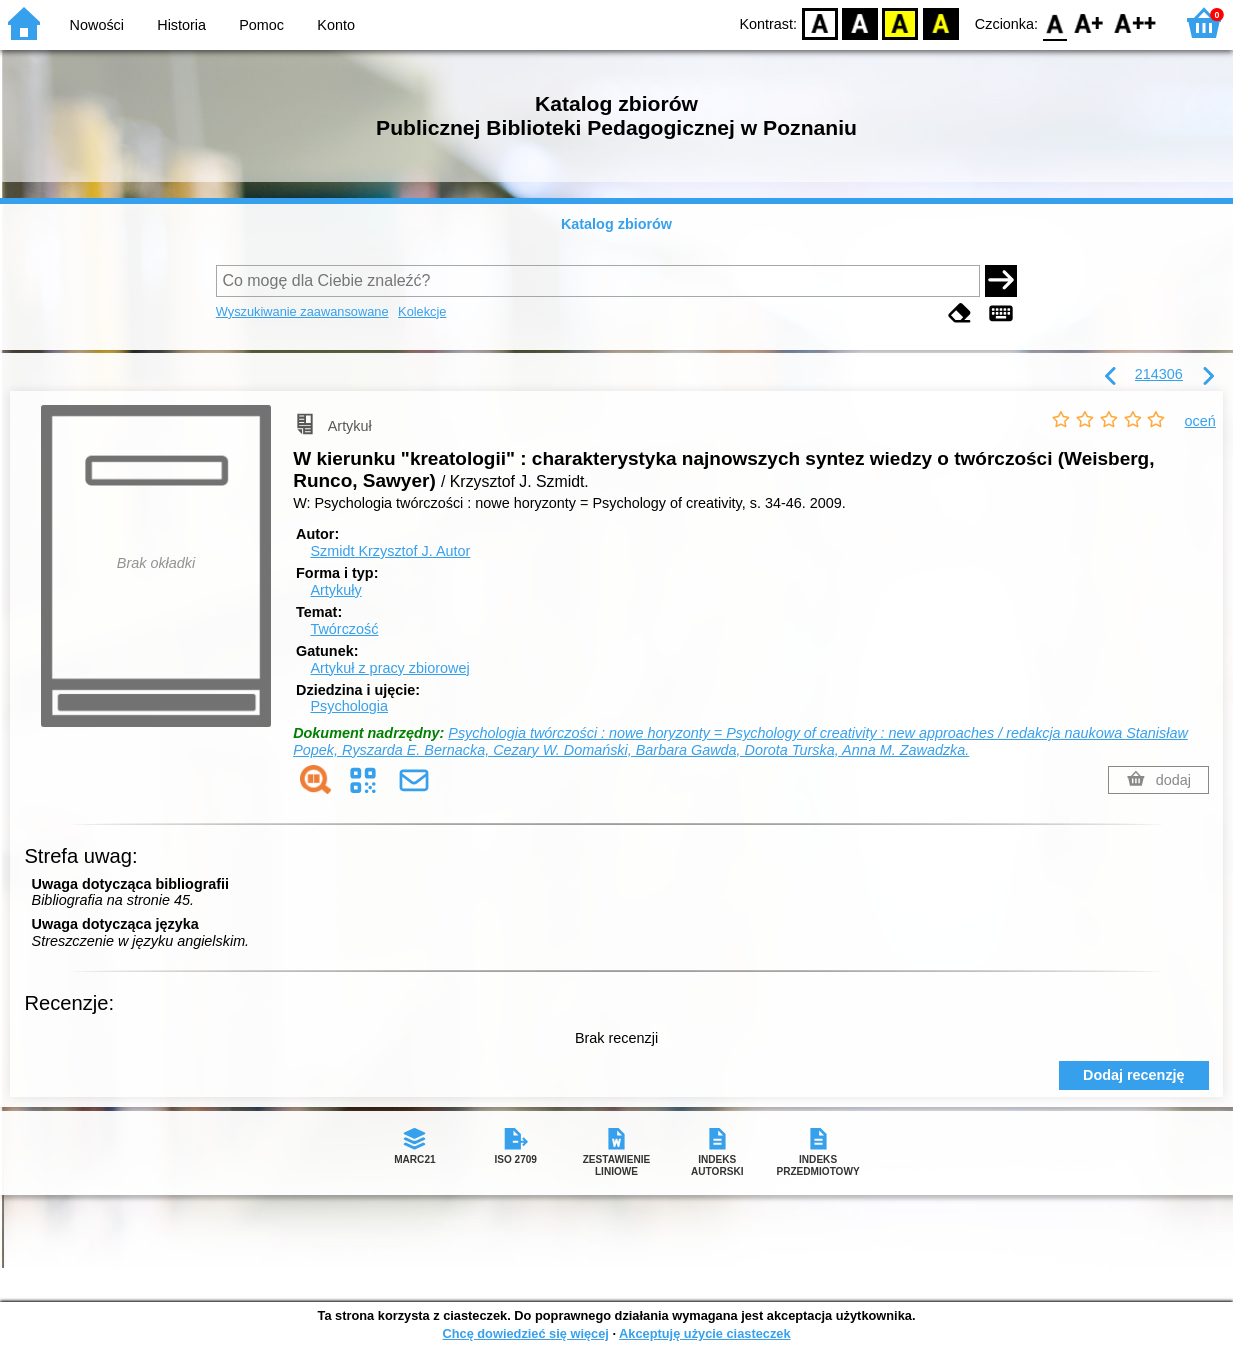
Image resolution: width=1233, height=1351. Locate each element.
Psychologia (349, 706)
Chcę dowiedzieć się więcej (525, 1333)
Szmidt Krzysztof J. (390, 551)
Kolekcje (422, 311)
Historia (181, 25)
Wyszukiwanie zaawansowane (302, 311)
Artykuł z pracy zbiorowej (389, 668)
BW (860, 22)
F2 (1135, 22)
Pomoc (261, 25)
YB (900, 22)
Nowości (97, 25)
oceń (1200, 421)
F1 (1089, 22)
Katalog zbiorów (616, 224)
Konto (336, 25)
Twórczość (344, 629)
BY (940, 22)
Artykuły (335, 590)
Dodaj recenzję (1134, 1075)
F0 (1054, 22)
